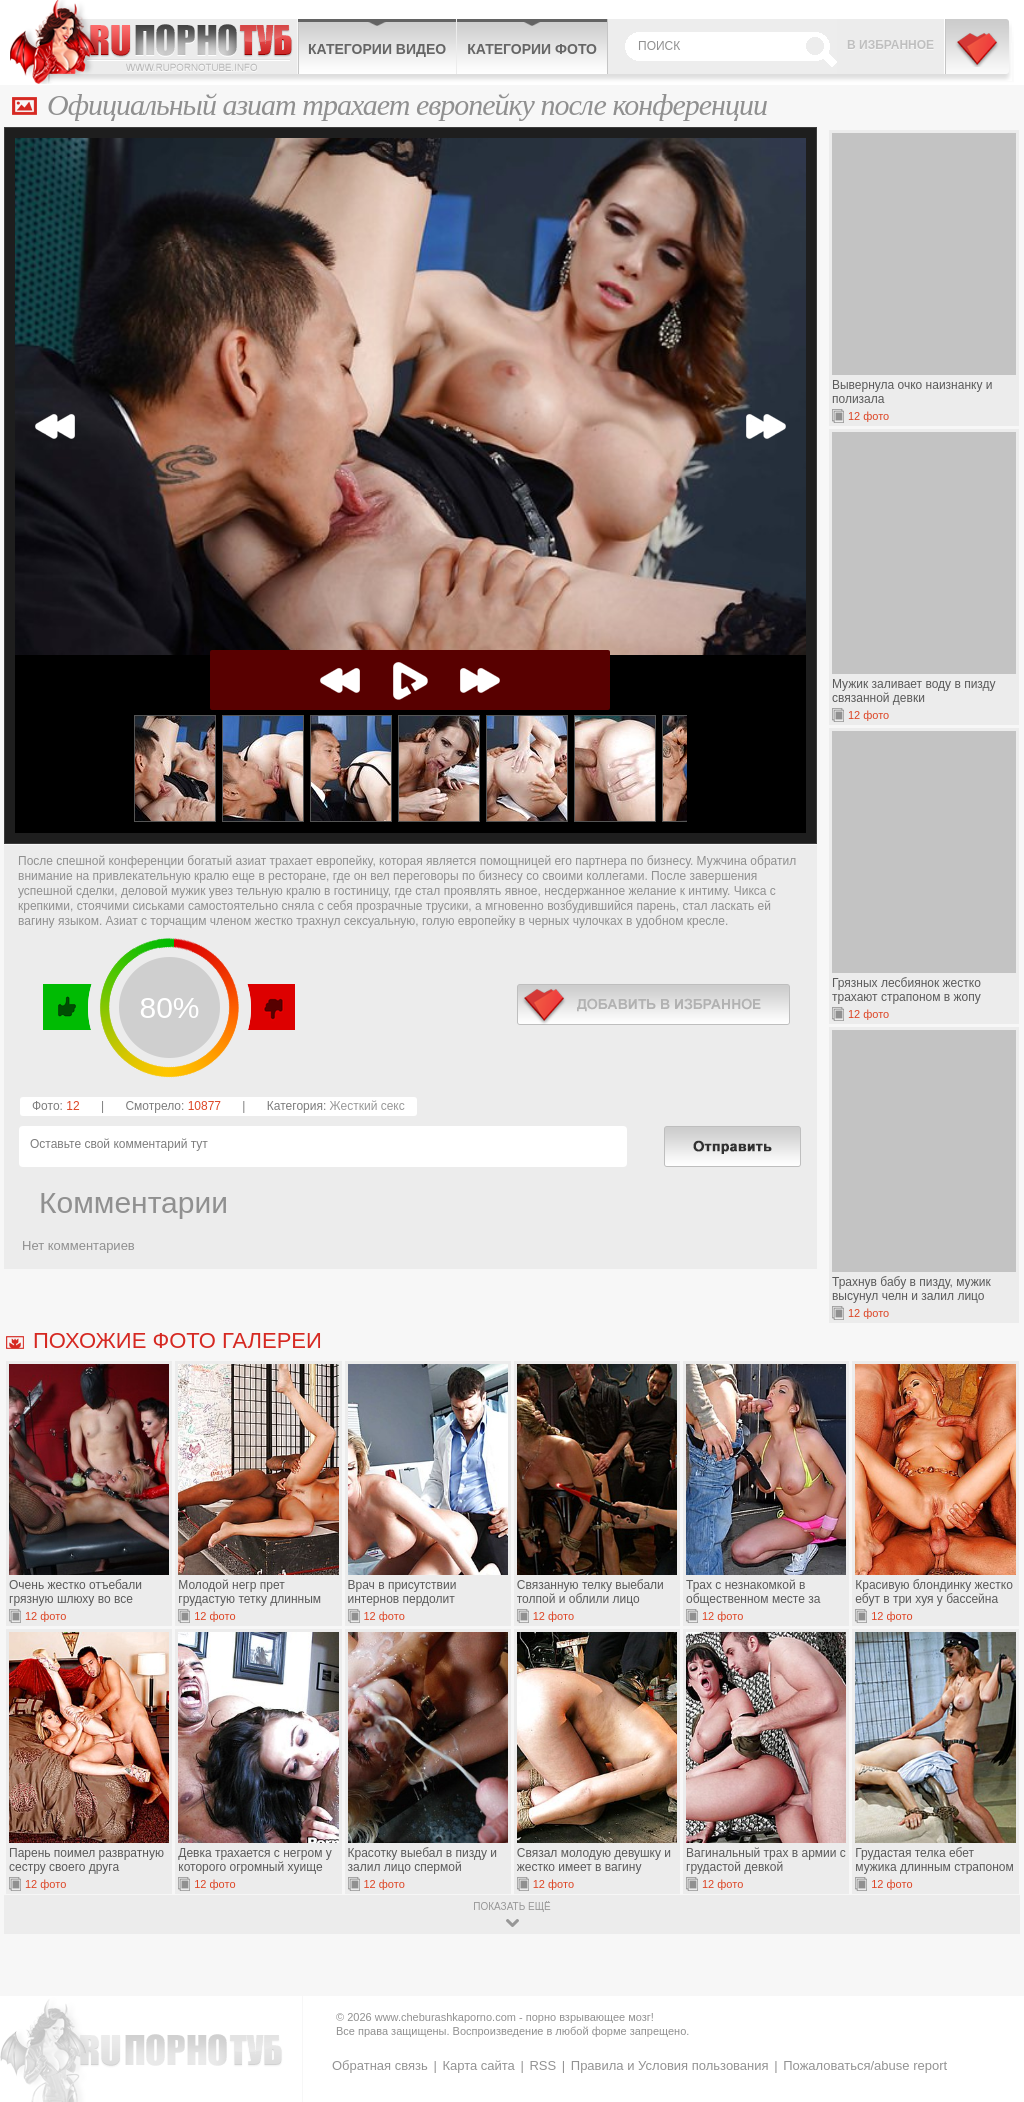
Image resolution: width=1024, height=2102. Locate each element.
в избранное (653, 1004)
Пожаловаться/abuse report (865, 2065)
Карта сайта (478, 2065)
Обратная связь (380, 2065)
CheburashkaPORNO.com (153, 42)
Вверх (985, 1972)
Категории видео (377, 49)
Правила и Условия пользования (670, 2065)
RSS (542, 2065)
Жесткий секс (367, 1106)
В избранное (890, 45)
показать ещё (511, 1906)
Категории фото (532, 49)
